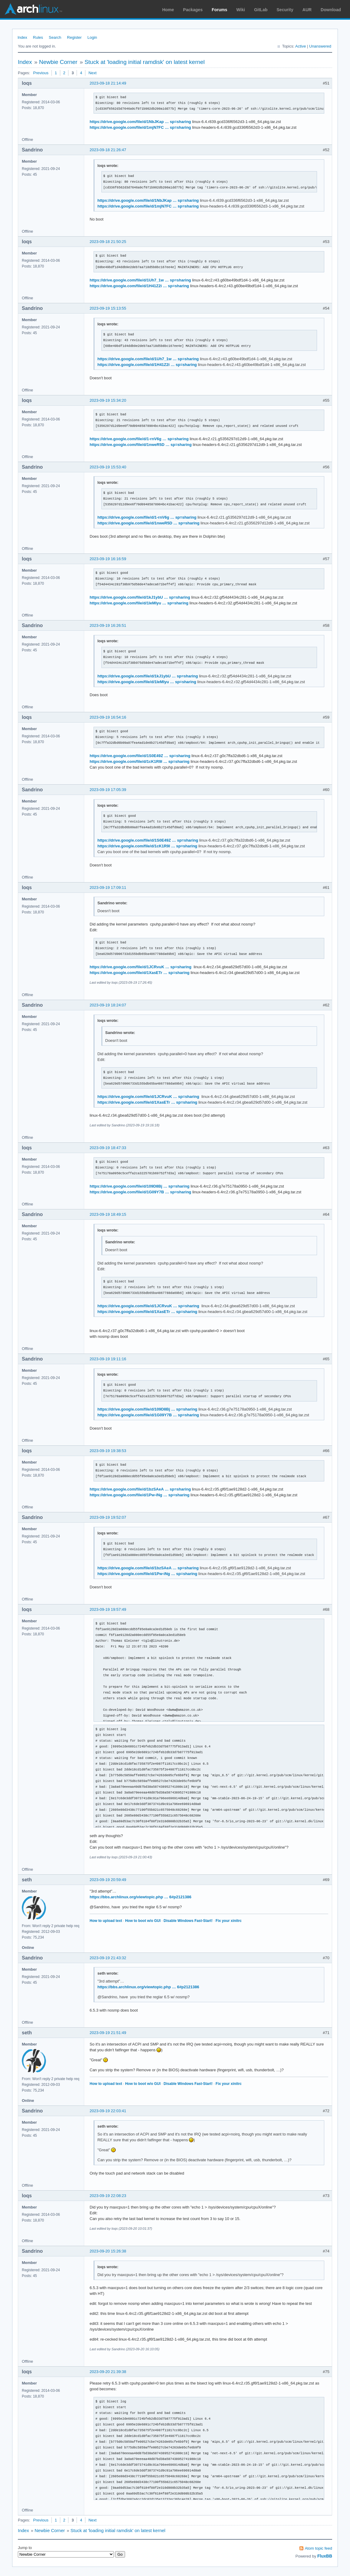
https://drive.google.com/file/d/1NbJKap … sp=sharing (140, 121)
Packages (193, 9)
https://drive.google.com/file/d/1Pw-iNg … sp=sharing (140, 1495)
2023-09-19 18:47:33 (108, 1147)
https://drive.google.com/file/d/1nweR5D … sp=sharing (141, 444)
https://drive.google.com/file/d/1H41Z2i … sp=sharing (139, 286)
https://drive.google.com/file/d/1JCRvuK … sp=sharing (140, 967)
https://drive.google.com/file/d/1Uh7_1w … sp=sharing (140, 280)
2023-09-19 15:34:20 (108, 400)
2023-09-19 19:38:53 (108, 1450)
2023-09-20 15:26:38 (108, 2251)
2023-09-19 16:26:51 (108, 625)
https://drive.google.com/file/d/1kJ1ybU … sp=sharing (140, 597)
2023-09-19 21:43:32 (108, 1958)
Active (300, 46)
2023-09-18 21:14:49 (108, 83)
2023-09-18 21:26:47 (108, 150)
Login (92, 37)
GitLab (260, 9)
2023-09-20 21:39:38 (108, 2371)
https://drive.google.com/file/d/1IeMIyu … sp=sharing (139, 603)
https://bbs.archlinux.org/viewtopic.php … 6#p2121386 (140, 1897)
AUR (307, 9)
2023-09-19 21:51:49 (108, 2032)
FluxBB (324, 2556)
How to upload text (106, 1921)
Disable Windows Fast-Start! (188, 1921)
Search (55, 37)
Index (22, 37)
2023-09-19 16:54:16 (108, 717)
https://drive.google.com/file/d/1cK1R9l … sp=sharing (140, 761)
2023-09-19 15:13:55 (108, 308)
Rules (38, 37)
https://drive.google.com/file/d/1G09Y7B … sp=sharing (140, 1192)
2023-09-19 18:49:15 (108, 1214)
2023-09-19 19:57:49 (108, 1609)
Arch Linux (33, 9)
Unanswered (320, 46)
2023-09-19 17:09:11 (108, 887)
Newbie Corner (58, 62)
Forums (219, 9)
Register (74, 37)
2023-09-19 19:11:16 (108, 1359)
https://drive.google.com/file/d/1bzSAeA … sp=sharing (140, 1489)
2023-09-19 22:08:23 (108, 2195)
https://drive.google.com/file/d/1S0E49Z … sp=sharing (140, 755)
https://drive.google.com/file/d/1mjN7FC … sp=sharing (140, 127)
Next (92, 73)
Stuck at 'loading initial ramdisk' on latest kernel (144, 62)
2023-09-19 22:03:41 (108, 2111)
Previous (40, 73)
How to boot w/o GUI (142, 1921)
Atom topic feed (318, 2548)
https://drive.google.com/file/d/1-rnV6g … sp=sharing (139, 439)
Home (168, 9)
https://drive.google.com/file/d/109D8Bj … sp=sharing (140, 1186)
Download (331, 9)
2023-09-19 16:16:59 (108, 559)
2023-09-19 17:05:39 (108, 789)
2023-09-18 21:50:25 (108, 241)
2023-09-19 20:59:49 (108, 1879)
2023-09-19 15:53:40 (108, 467)
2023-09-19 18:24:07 (108, 1005)
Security (285, 9)
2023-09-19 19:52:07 (108, 1517)
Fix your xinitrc (229, 1921)
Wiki (240, 9)
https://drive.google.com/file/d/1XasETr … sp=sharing (140, 972)
